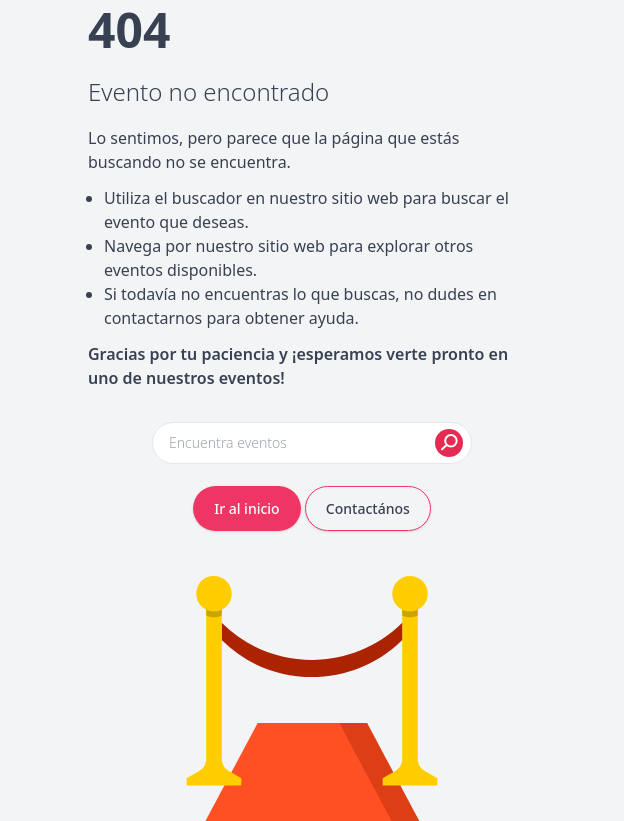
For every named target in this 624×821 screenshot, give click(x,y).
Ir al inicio (247, 508)
